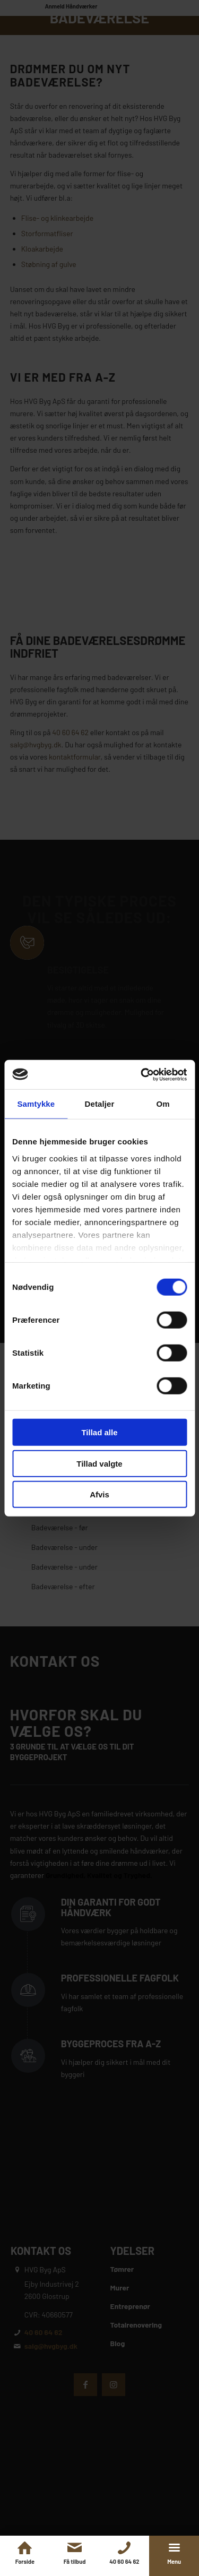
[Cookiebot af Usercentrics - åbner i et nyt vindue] (142, 1074)
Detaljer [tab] (100, 1103)
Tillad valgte (99, 1463)
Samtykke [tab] (36, 1103)
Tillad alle (99, 1432)
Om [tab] (163, 1103)
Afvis (99, 1494)
